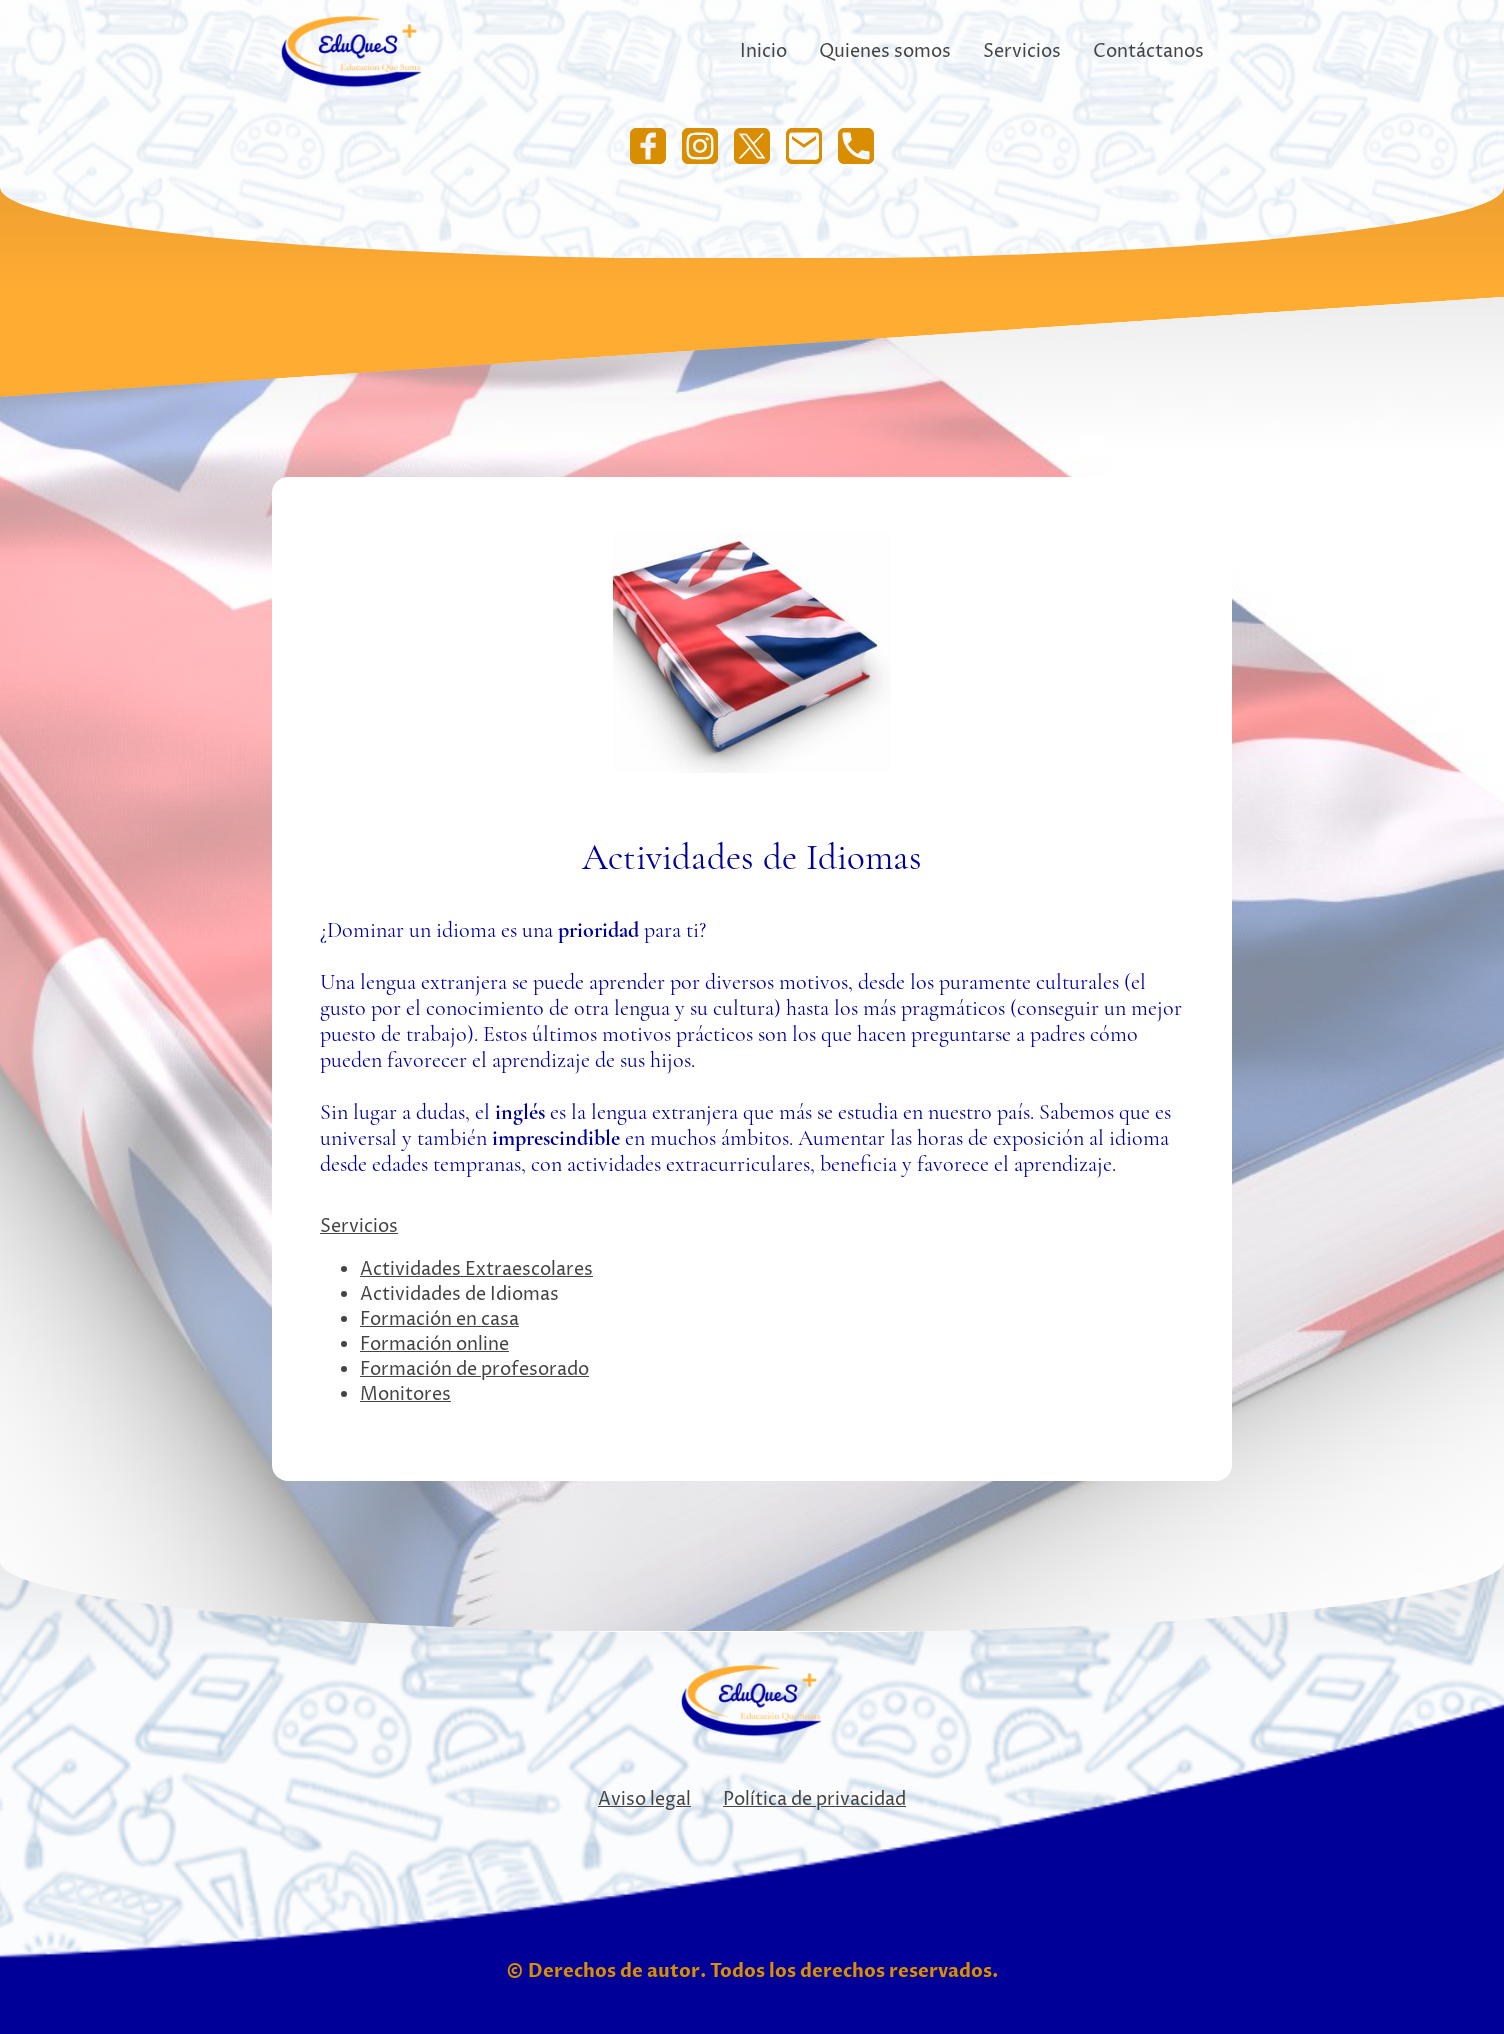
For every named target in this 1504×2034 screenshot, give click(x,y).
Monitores (405, 1394)
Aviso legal (644, 1799)
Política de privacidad (814, 1799)
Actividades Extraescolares (476, 1269)
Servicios (359, 1226)
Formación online (434, 1344)
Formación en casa (439, 1319)
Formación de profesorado (474, 1369)
